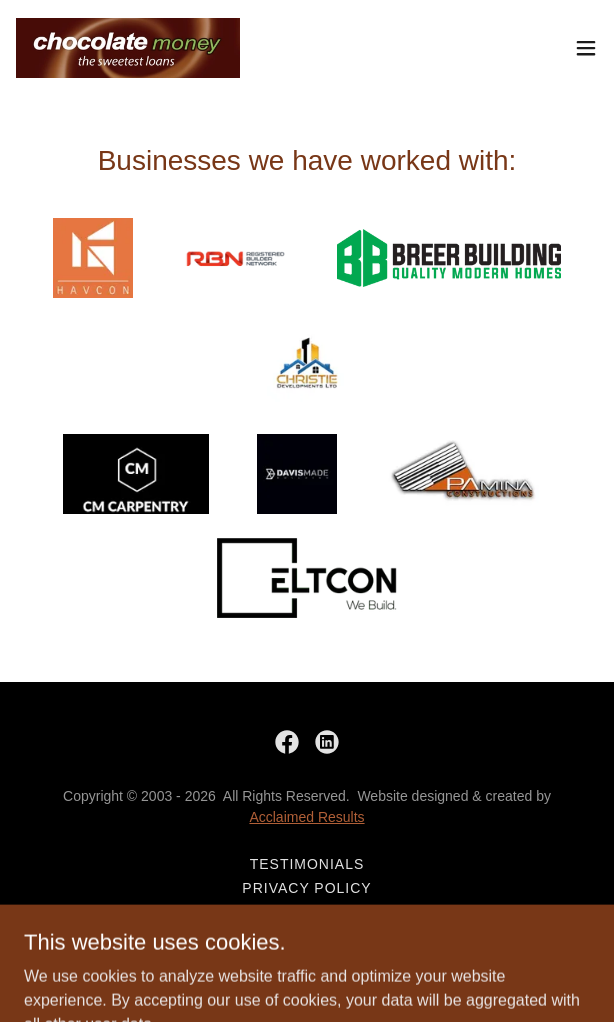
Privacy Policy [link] (306, 888)
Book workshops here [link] (307, 912)
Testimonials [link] (307, 864)
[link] (128, 48)
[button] (586, 48)
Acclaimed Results (306, 817)
